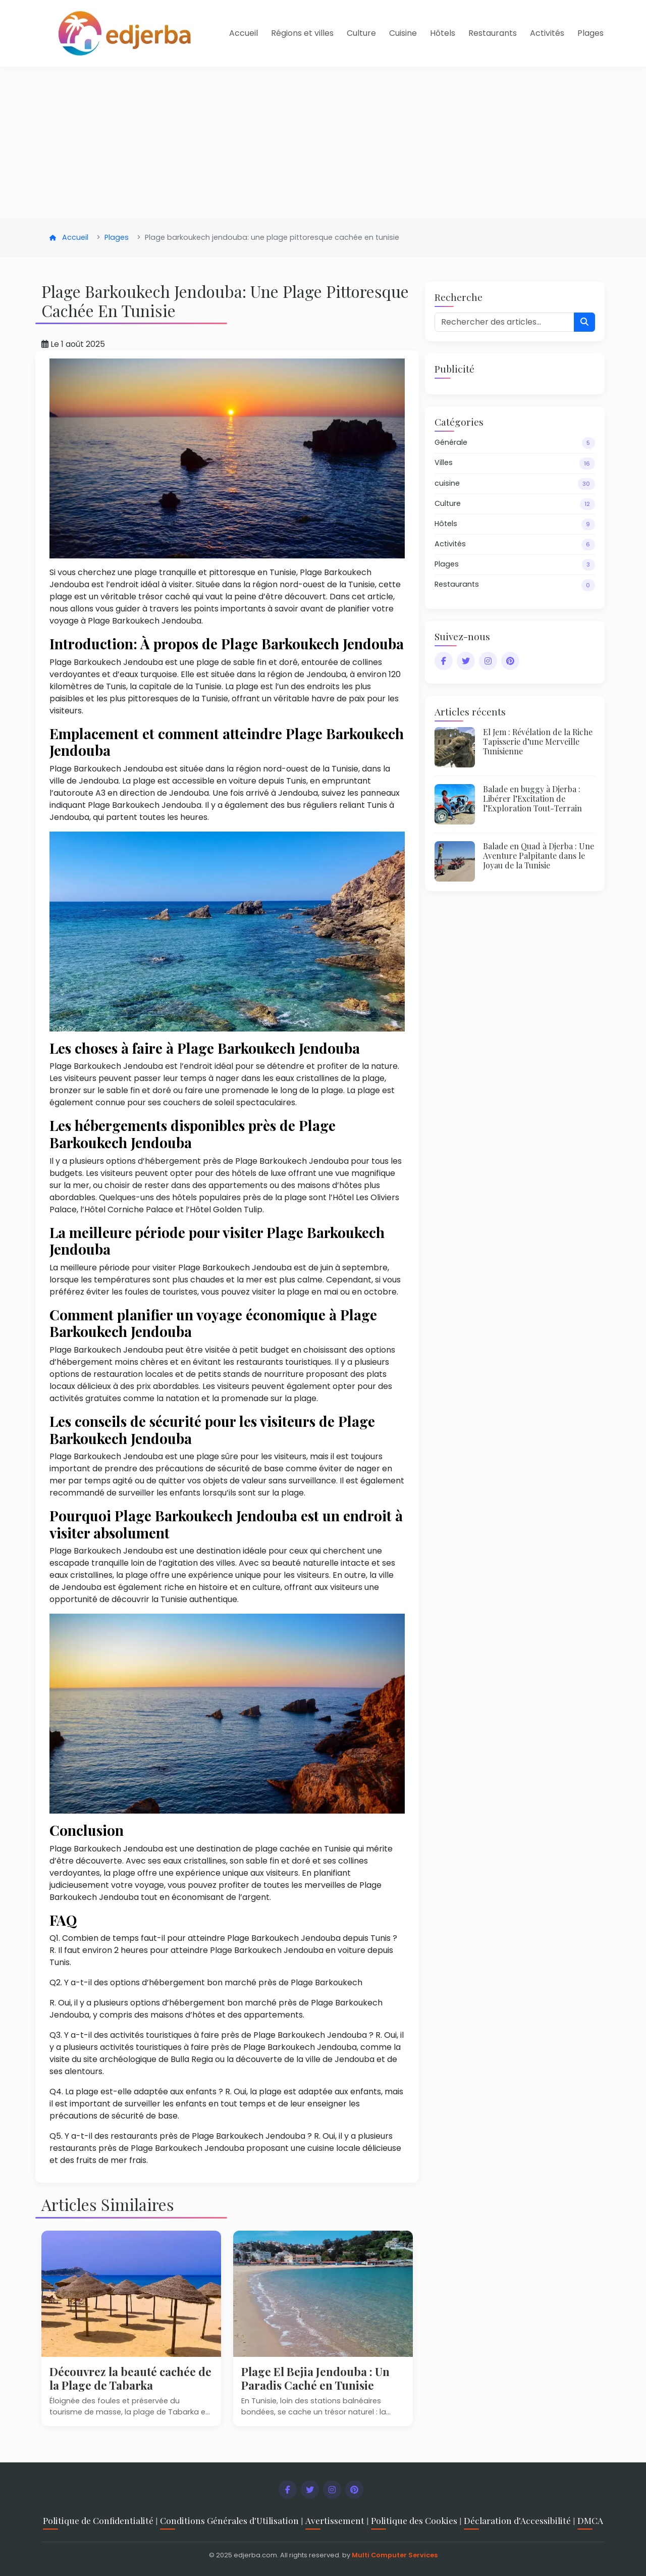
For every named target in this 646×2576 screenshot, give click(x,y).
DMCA (590, 2520)
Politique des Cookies (414, 2520)
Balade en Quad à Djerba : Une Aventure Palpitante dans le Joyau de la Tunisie (538, 855)
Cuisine (403, 33)
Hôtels (442, 33)
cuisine (515, 484)
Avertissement (334, 2520)
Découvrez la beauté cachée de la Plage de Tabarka (130, 2378)
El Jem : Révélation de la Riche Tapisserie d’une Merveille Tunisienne (538, 741)
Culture (361, 33)
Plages (590, 33)
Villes (515, 463)
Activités (547, 33)
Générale (515, 443)
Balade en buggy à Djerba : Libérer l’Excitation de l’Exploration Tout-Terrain (532, 798)
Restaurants (492, 33)
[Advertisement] (323, 142)
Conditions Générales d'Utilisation (229, 2520)
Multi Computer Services (395, 2555)
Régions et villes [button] (302, 33)
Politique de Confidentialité (98, 2520)
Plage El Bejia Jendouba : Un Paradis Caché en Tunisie (315, 2378)
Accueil (243, 33)
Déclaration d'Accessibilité (517, 2520)
